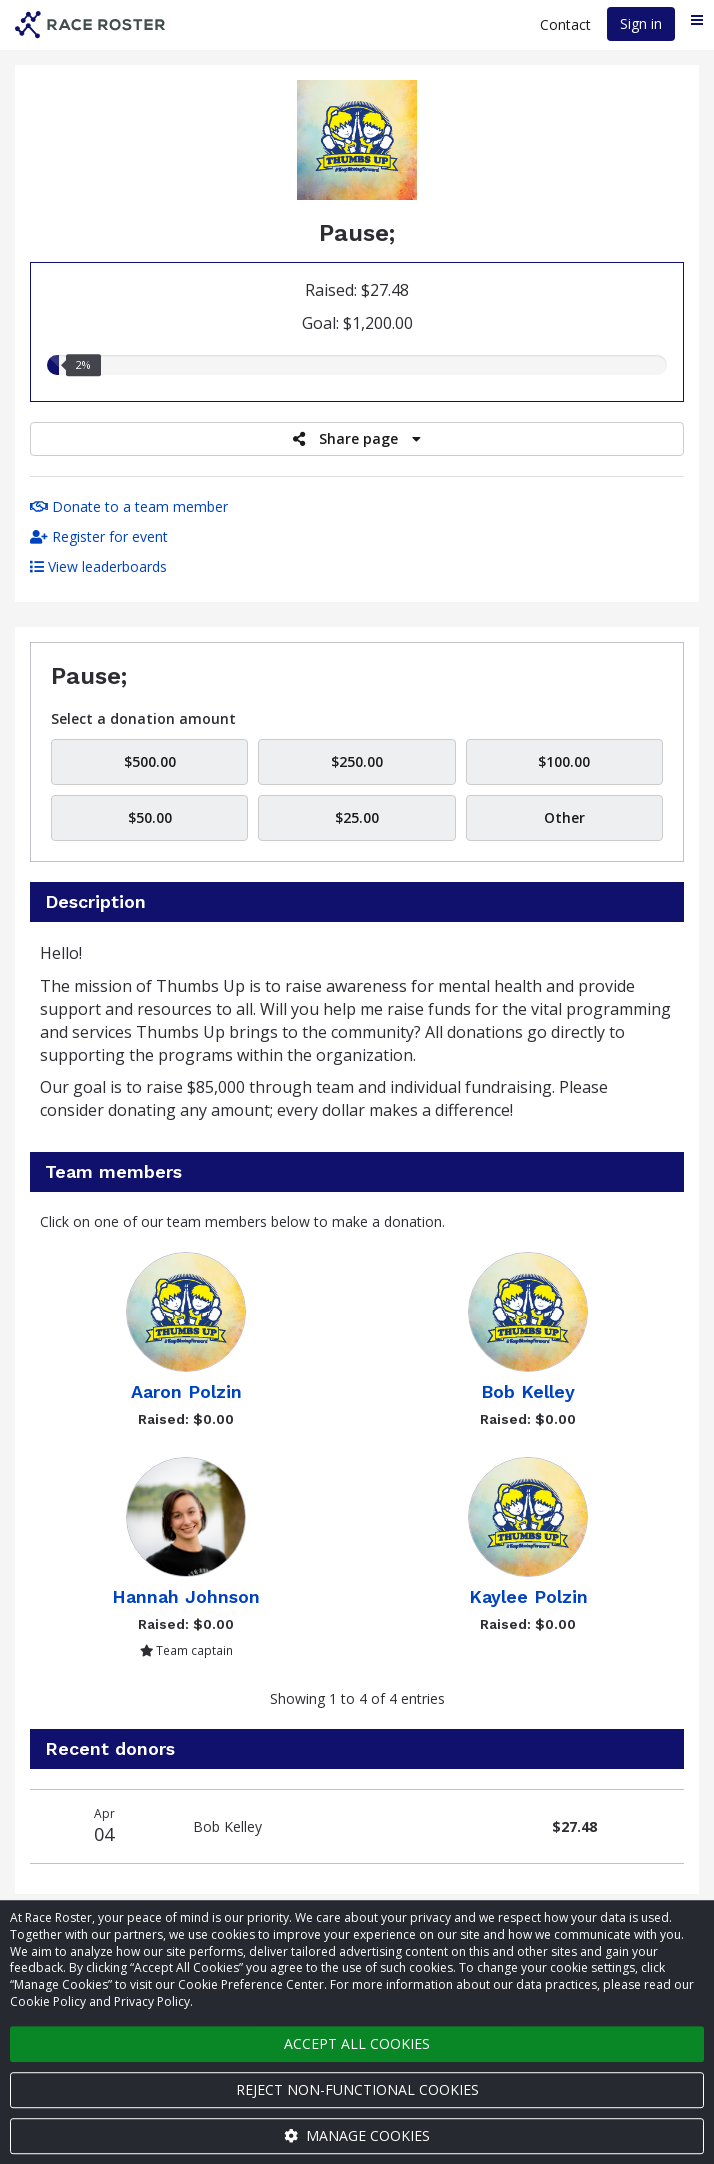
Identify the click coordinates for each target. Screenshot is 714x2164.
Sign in (641, 23)
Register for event (99, 536)
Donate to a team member (129, 506)
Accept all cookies (357, 2043)
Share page (357, 438)
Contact (565, 24)
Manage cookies (357, 2135)
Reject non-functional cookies (357, 2089)
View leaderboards (98, 566)
